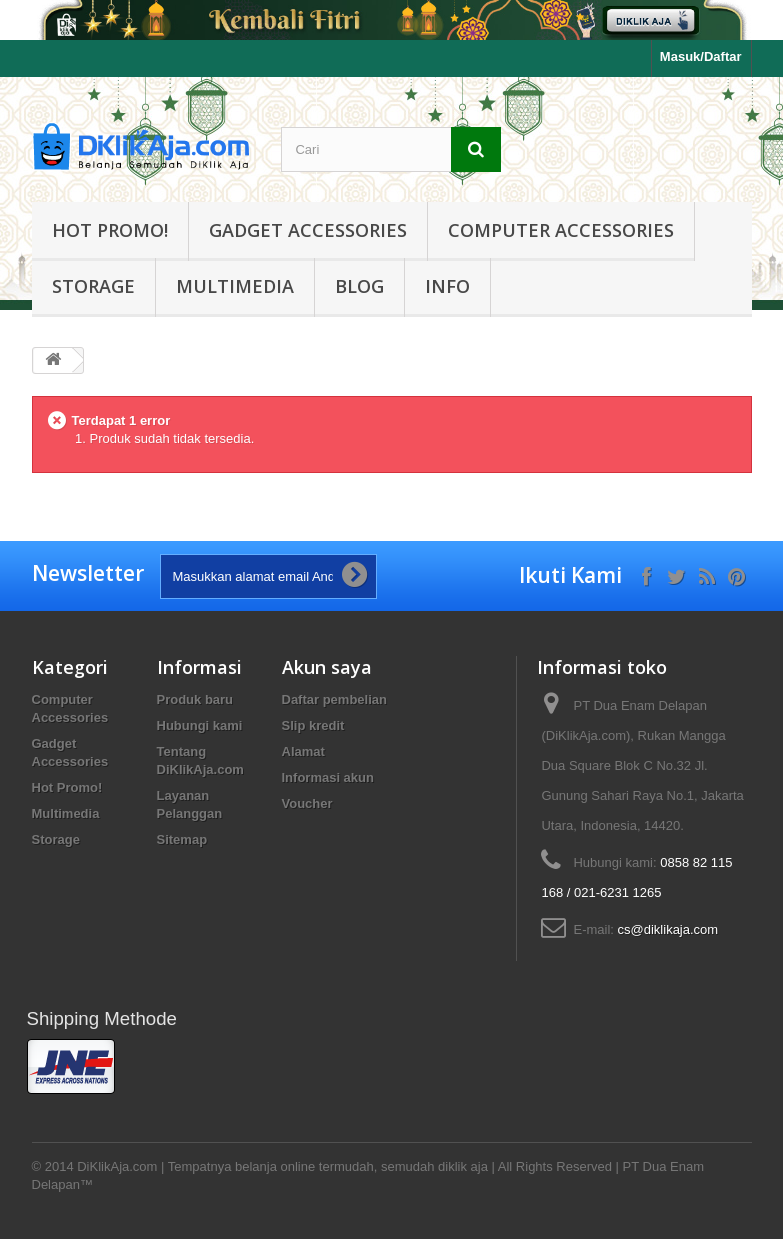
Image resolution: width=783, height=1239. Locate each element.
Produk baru (195, 699)
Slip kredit (313, 725)
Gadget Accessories (308, 230)
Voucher (307, 803)
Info (447, 286)
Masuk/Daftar (701, 56)
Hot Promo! (110, 230)
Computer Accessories (561, 230)
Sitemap (182, 839)
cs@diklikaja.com (668, 929)
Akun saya (327, 667)
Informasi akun (328, 777)
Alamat (303, 751)
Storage (93, 286)
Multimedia (235, 286)
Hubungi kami (200, 725)
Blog (359, 286)
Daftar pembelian (334, 699)
